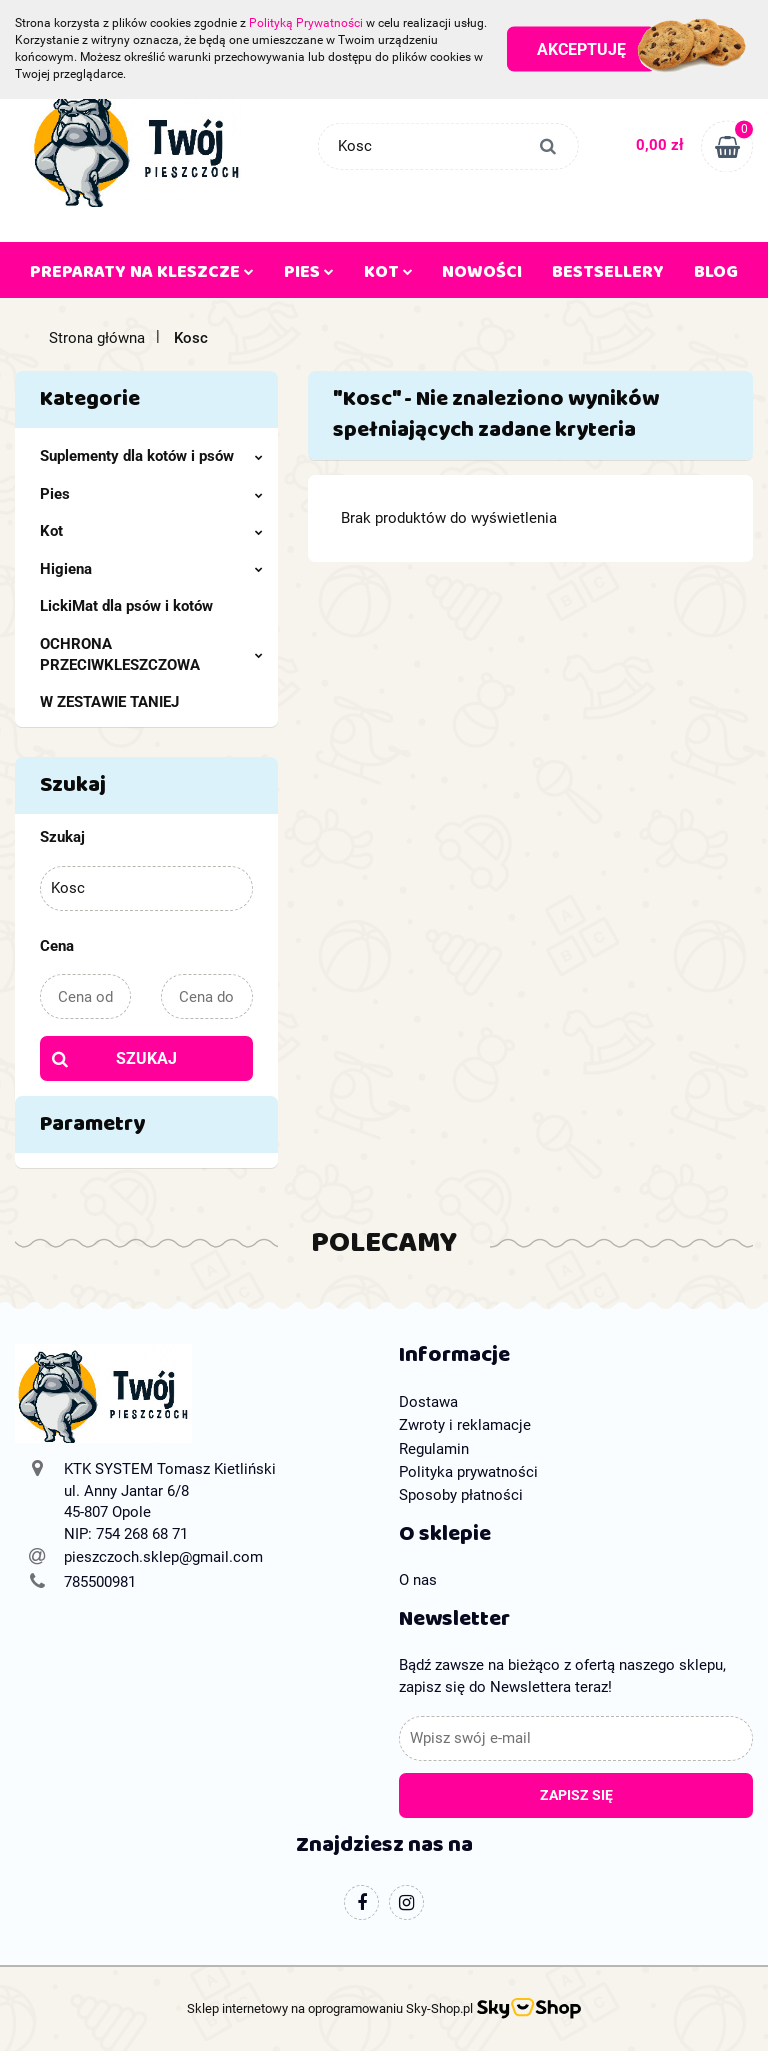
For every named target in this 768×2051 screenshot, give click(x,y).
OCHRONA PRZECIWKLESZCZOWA (151, 654)
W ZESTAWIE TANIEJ (109, 702)
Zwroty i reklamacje (465, 1425)
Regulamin (434, 1449)
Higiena (151, 569)
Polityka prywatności (468, 1472)
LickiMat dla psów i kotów (126, 606)
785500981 (100, 1582)
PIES (309, 276)
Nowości (482, 276)
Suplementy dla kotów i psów (151, 456)
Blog (716, 276)
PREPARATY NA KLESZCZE (142, 276)
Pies (151, 494)
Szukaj (146, 1058)
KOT (388, 276)
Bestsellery (608, 276)
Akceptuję (581, 49)
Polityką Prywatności (306, 23)
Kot (151, 531)
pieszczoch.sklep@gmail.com (163, 1557)
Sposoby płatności (461, 1495)
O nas (418, 1580)
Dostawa (428, 1402)
